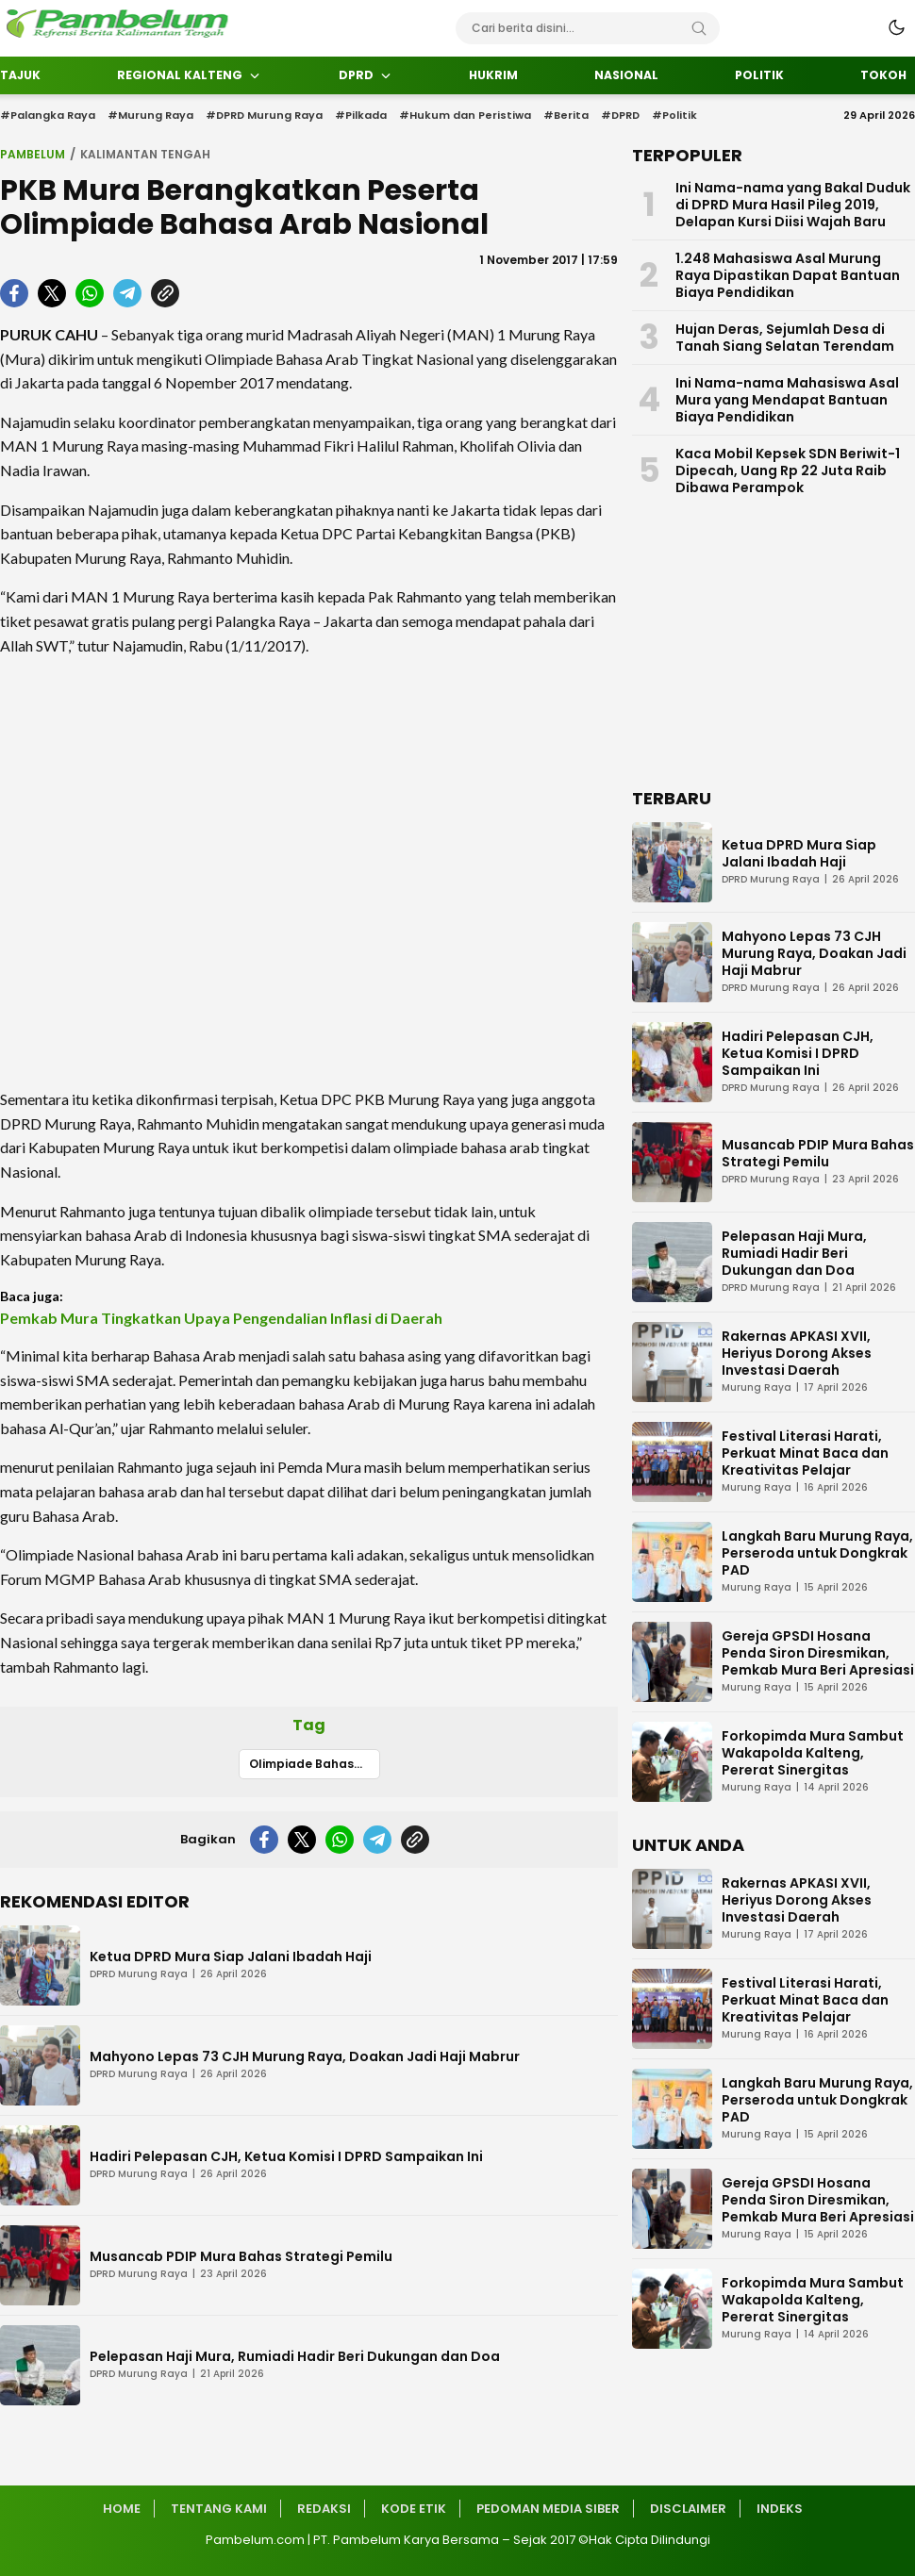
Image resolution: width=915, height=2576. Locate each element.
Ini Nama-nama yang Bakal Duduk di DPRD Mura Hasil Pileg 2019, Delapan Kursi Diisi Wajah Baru (792, 204)
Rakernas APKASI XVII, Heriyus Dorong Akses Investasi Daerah (797, 1353)
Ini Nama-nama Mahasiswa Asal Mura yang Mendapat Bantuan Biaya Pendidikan (787, 399)
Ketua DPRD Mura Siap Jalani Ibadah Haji (231, 1956)
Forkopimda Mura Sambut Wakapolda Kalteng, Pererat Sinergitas (813, 1752)
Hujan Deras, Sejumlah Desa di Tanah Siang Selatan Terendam (784, 337)
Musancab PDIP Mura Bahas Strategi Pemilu (241, 2256)
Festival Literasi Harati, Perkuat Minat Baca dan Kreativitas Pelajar (805, 1453)
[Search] (699, 28)
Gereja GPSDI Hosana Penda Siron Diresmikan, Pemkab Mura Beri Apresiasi (818, 1653)
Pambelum (32, 154)
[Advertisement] (309, 872)
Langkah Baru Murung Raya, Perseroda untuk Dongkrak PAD (817, 1553)
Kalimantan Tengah (145, 154)
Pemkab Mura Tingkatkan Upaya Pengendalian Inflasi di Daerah (221, 1318)
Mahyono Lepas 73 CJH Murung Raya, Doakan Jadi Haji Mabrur (305, 2056)
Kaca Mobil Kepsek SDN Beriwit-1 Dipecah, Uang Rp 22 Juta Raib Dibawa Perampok (787, 470)
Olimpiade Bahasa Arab (314, 1764)
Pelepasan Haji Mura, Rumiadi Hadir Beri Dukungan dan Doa (295, 2356)
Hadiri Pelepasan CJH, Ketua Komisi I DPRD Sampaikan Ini (286, 2156)
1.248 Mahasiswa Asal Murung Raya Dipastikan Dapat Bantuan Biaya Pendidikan (787, 275)
